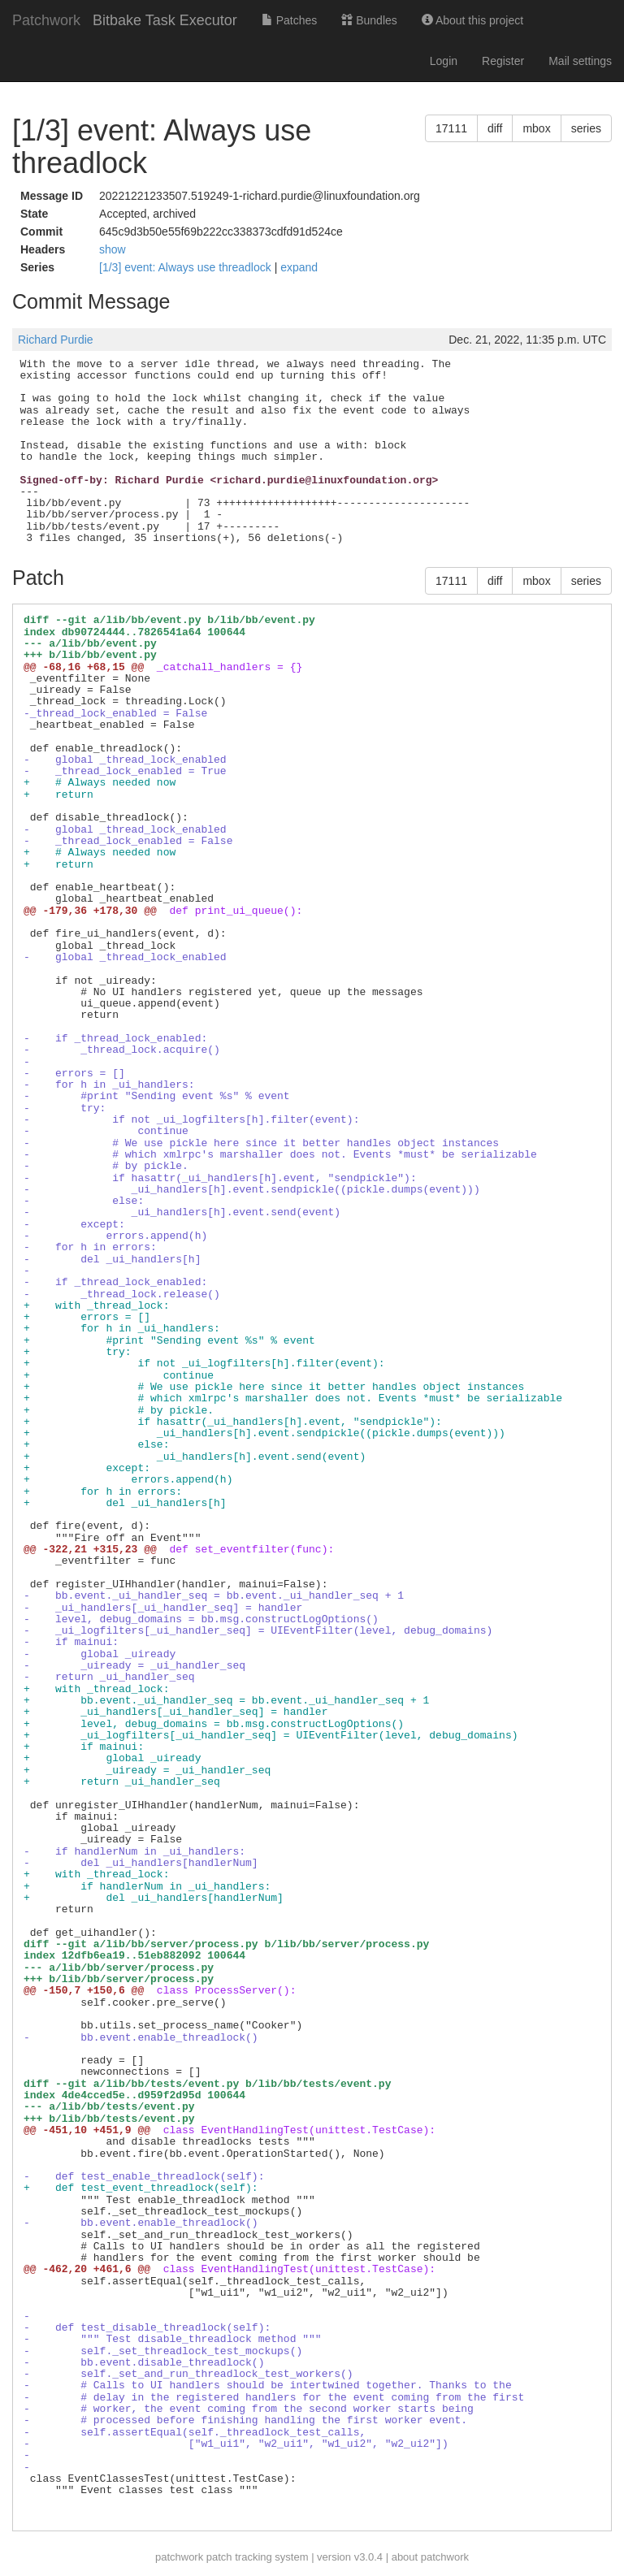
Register (503, 60)
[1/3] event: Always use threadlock (187, 267)
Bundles (368, 20)
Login (443, 60)
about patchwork (430, 2557)
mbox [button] (536, 128)
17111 (451, 128)
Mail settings (580, 60)
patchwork (179, 2557)
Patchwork (46, 20)
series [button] (586, 128)
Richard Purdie (55, 339)
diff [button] (495, 128)
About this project (472, 20)
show (112, 249)
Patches (289, 20)
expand (299, 267)
